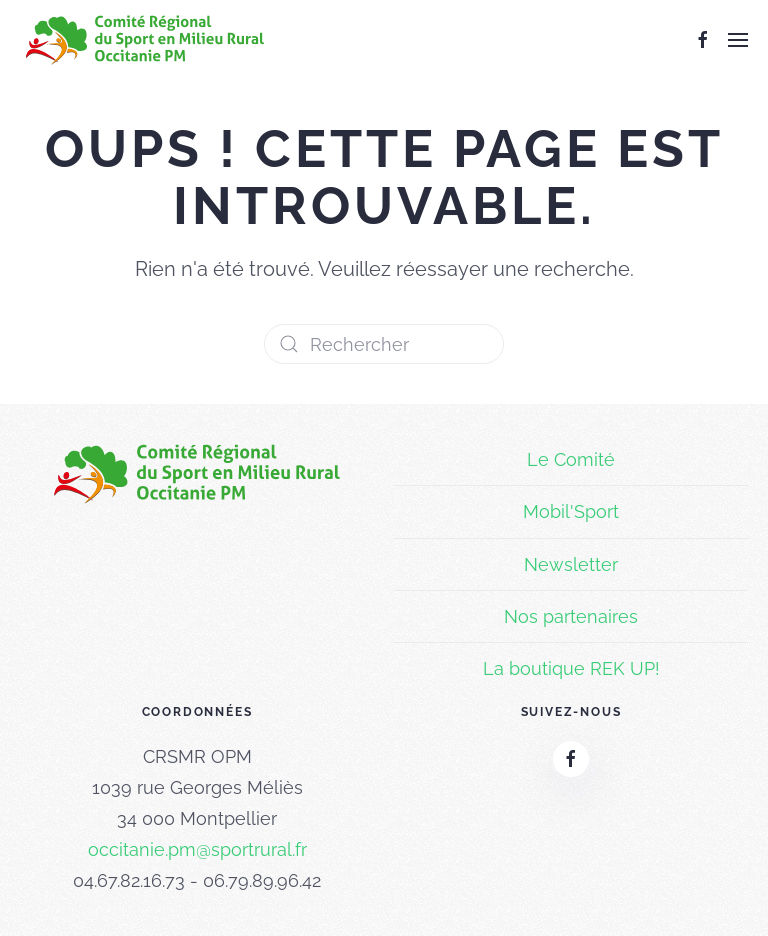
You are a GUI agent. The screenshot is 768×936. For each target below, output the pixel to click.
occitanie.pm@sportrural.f (194, 849)
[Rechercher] (384, 344)
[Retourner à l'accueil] (145, 40)
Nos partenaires (571, 616)
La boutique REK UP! (571, 668)
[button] (738, 40)
